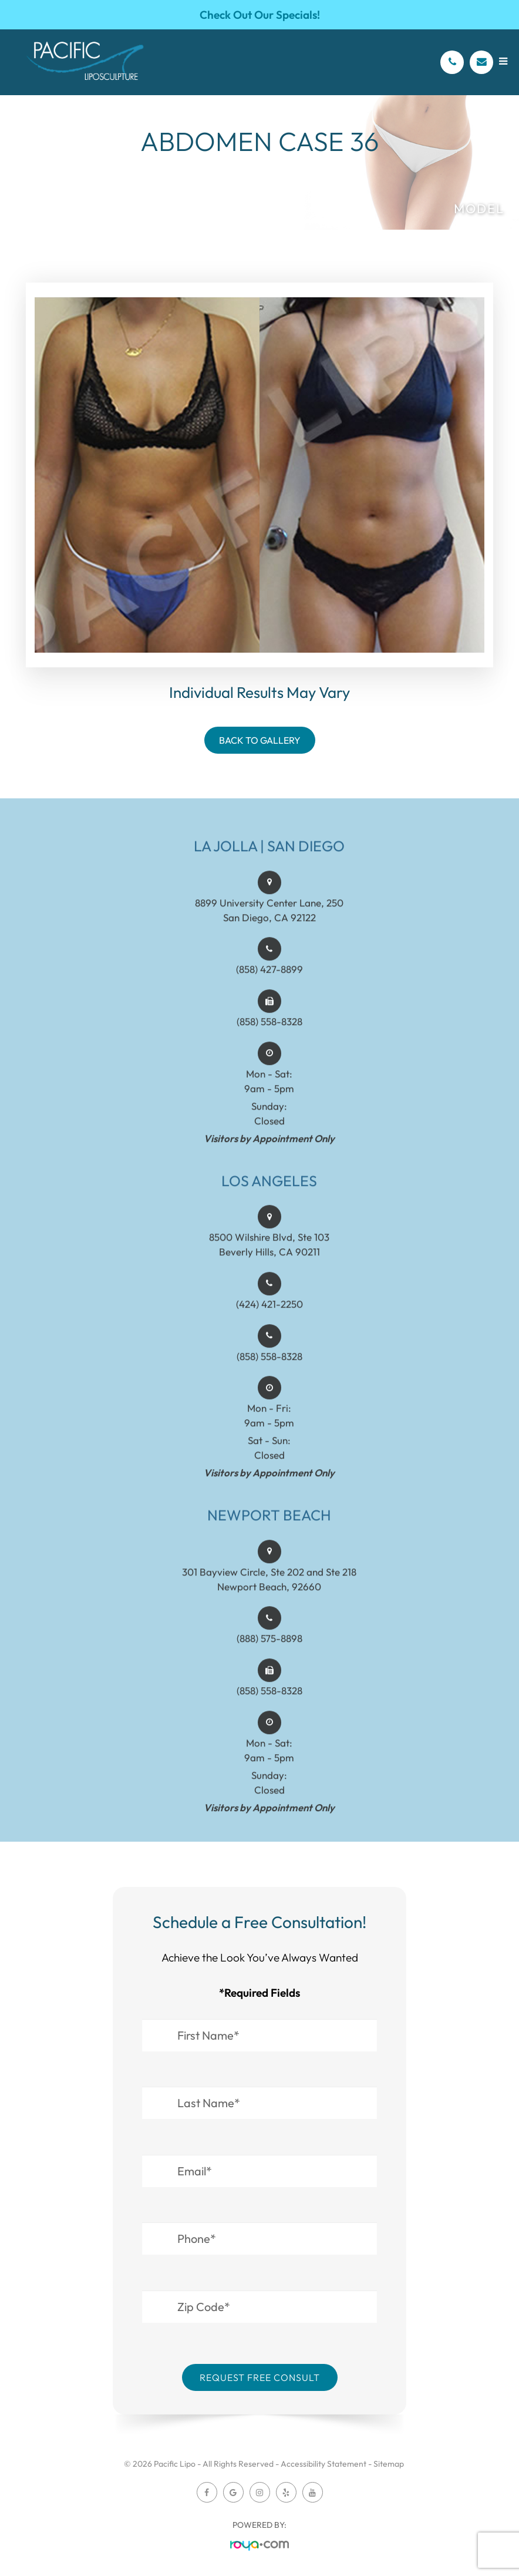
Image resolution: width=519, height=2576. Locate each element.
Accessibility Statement (323, 2464)
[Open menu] (503, 61)
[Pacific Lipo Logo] (85, 62)
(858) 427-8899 (269, 983)
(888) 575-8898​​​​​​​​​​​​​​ (269, 1652)
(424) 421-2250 (269, 1317)
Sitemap (388, 2464)
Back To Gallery (260, 740)
